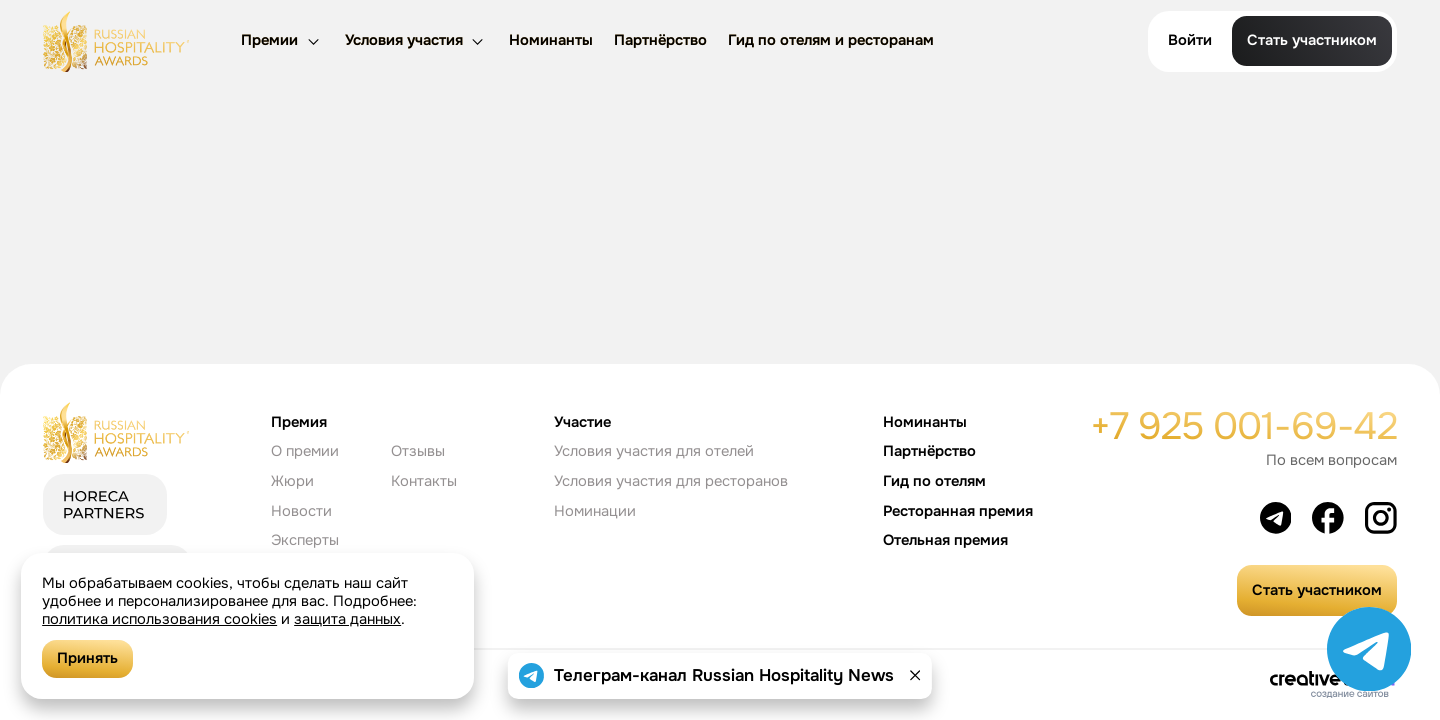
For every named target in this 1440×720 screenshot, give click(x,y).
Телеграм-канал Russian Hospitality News (724, 675)
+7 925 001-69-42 (1243, 426)
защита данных (347, 619)
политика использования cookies (159, 619)
